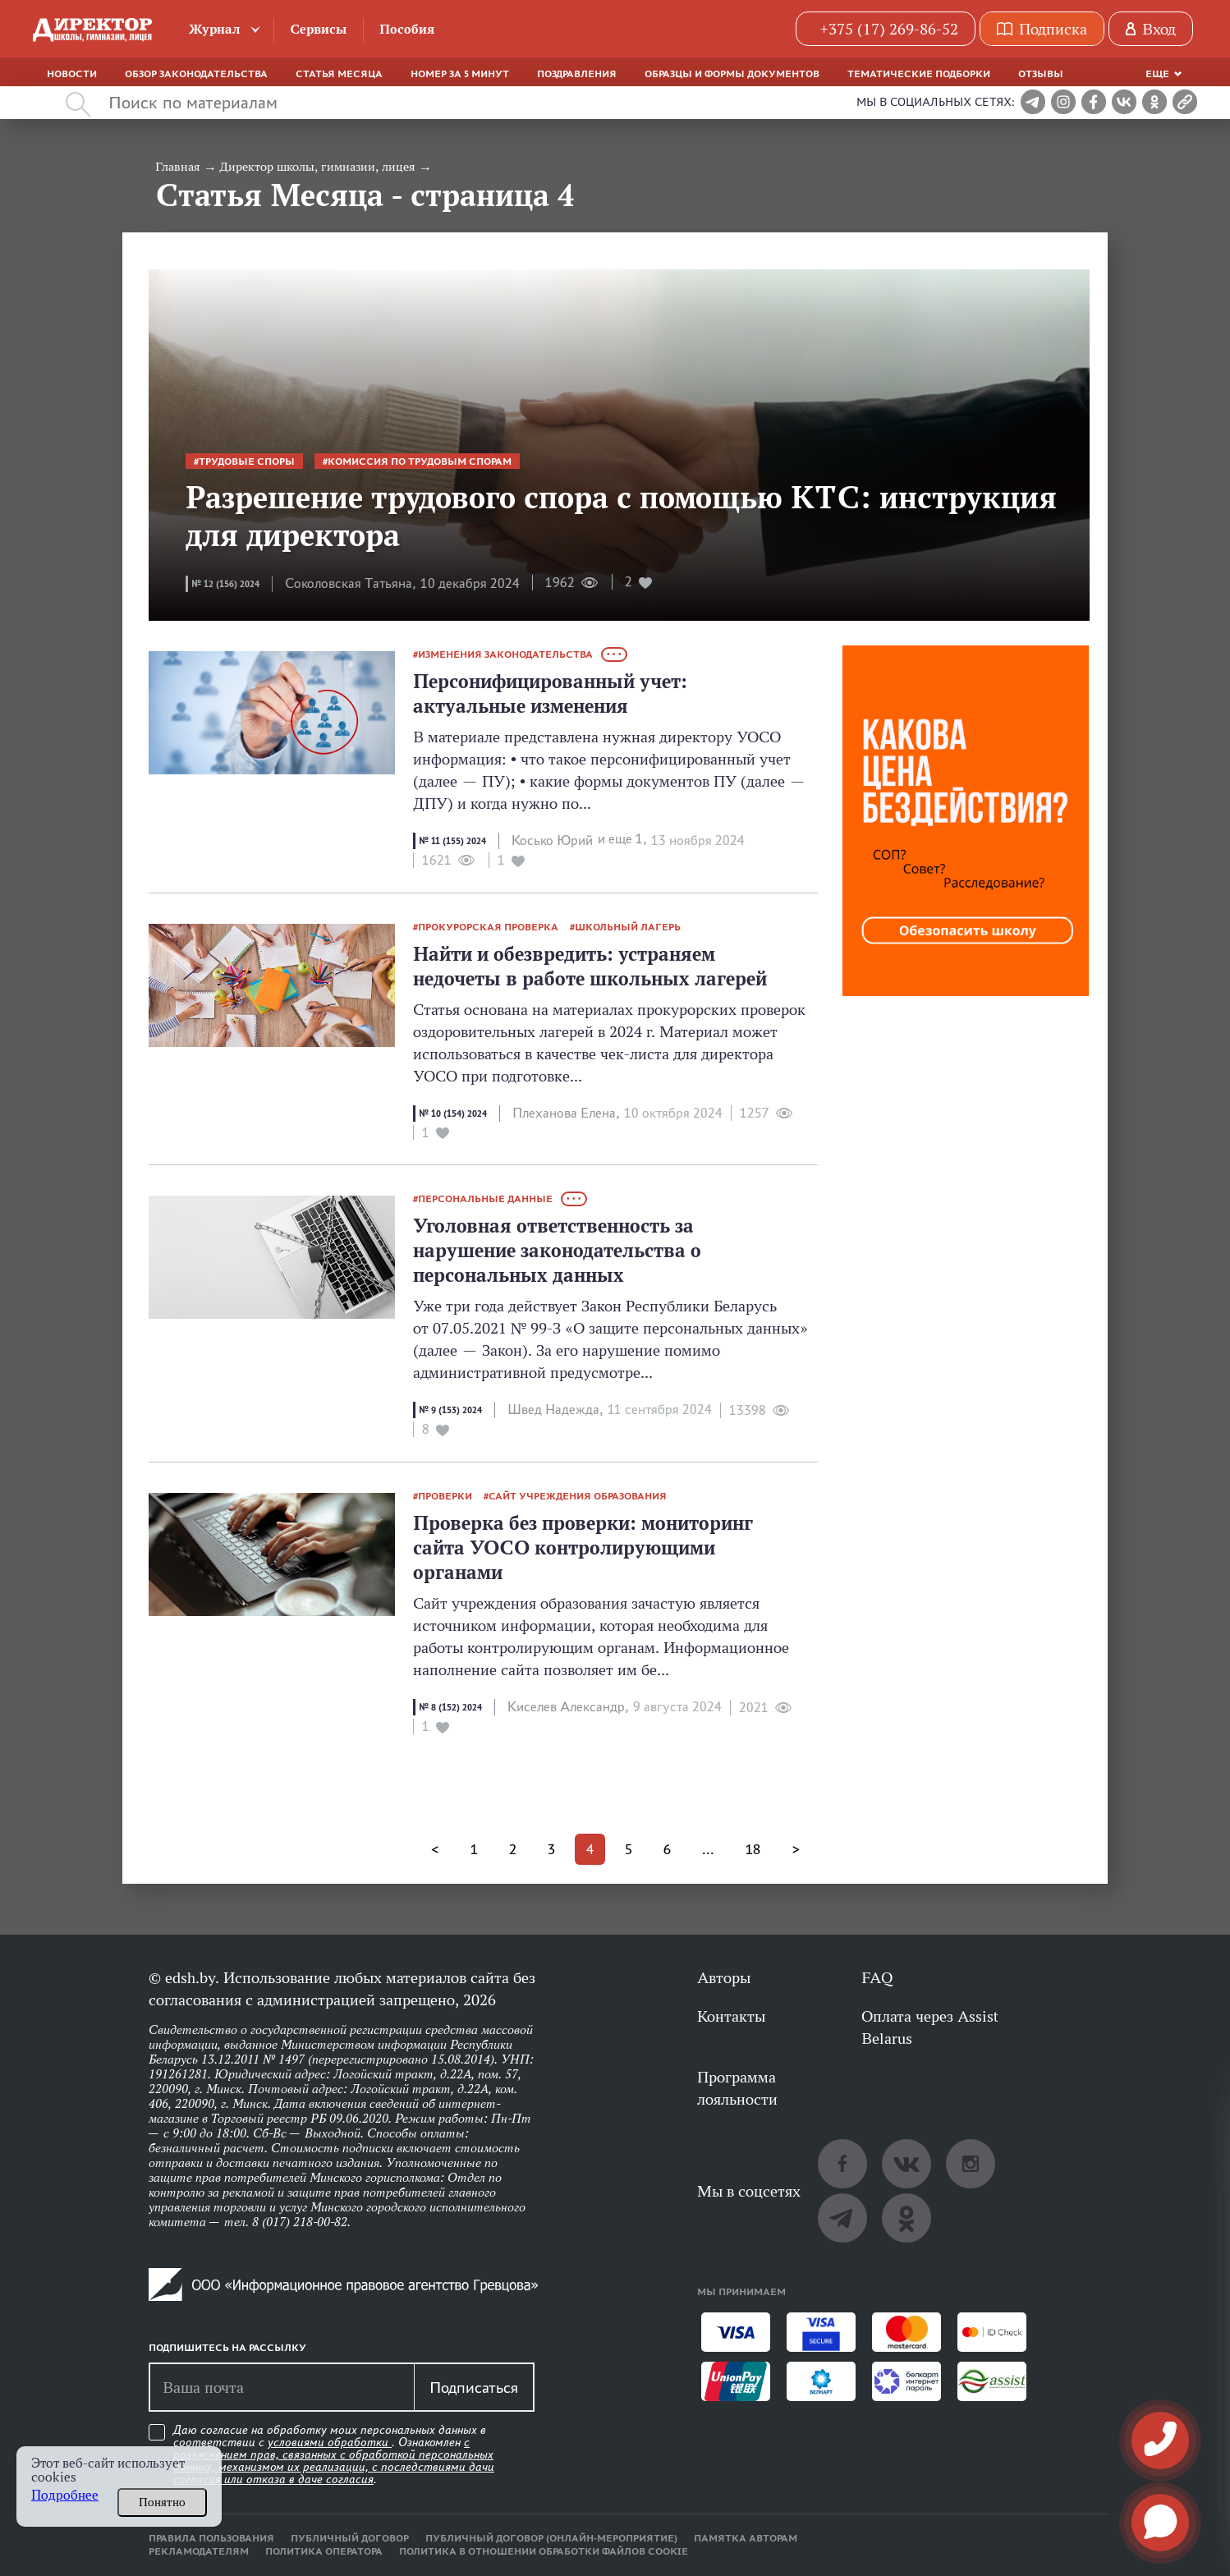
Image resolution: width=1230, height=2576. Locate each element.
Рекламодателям (199, 2551)
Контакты (731, 2016)
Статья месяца (339, 74)
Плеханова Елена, (565, 1113)
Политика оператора (324, 2551)
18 (753, 1849)
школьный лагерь (628, 927)
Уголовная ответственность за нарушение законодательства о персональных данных (557, 1250)
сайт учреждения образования (578, 1496)
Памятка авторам (745, 2538)
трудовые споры (247, 461)
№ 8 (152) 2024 (450, 1707)
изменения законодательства (505, 654)
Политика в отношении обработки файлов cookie (543, 2551)
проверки (445, 1496)
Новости (72, 74)
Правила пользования (211, 2538)
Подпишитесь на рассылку (227, 2348)
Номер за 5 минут (460, 74)
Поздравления (577, 74)
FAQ (877, 1977)
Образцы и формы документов (732, 74)
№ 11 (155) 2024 (452, 841)
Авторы (723, 1977)
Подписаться (473, 2387)
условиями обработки (330, 2442)
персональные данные (485, 1199)
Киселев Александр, (567, 1707)
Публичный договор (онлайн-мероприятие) (551, 2538)
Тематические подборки (918, 74)
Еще (1157, 74)
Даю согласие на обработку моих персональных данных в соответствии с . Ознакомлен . (333, 2455)
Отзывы (1040, 74)
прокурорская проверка (488, 927)
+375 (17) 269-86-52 (888, 29)
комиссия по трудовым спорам (420, 461)
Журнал (215, 29)
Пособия (406, 29)
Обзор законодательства (196, 74)
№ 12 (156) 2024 (225, 584)
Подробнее (65, 2495)
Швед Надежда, (555, 1409)
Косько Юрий (552, 840)
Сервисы (318, 29)
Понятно (162, 2502)
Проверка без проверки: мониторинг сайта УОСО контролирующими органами (583, 1547)
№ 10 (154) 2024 (453, 1113)
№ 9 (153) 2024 (450, 1410)
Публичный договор (350, 2538)
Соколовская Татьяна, (350, 583)
